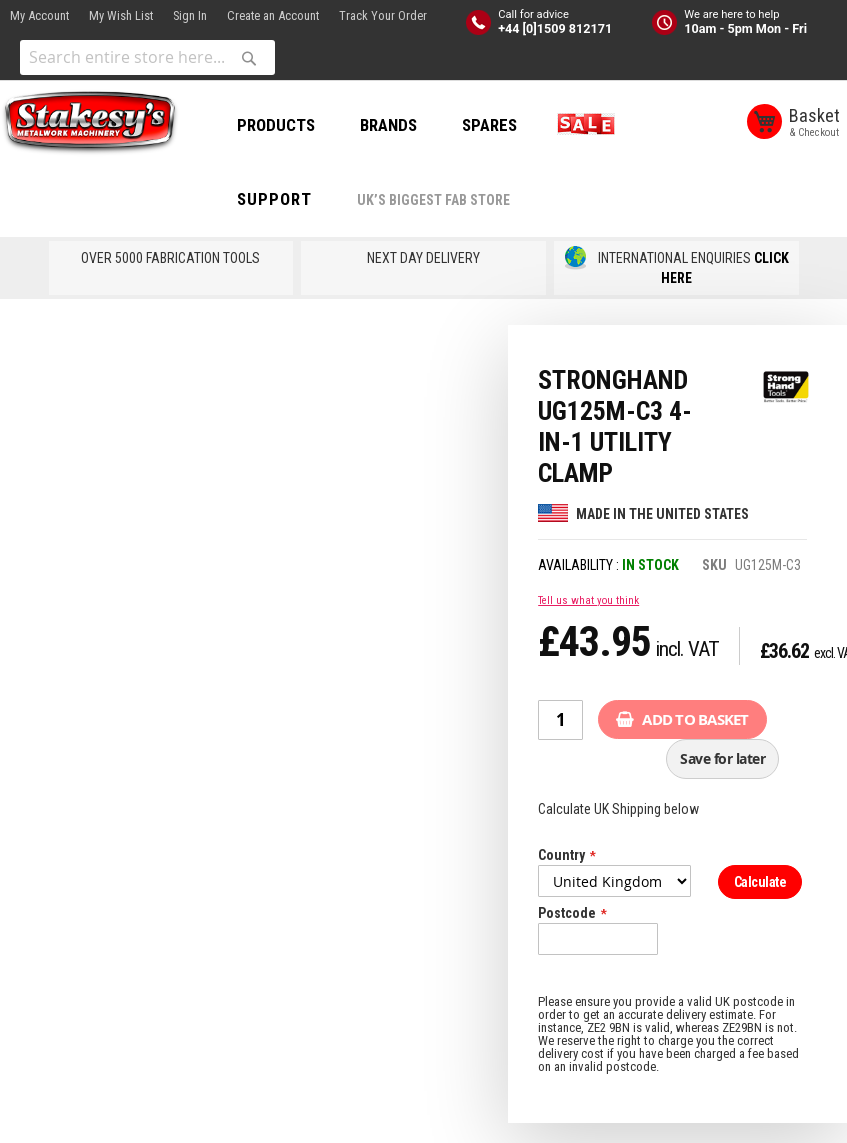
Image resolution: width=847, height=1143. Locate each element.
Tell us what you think (588, 600)
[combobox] (147, 57)
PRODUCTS (276, 125)
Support (274, 199)
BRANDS (388, 125)
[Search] (249, 58)
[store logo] (90, 123)
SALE (582, 125)
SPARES (489, 125)
